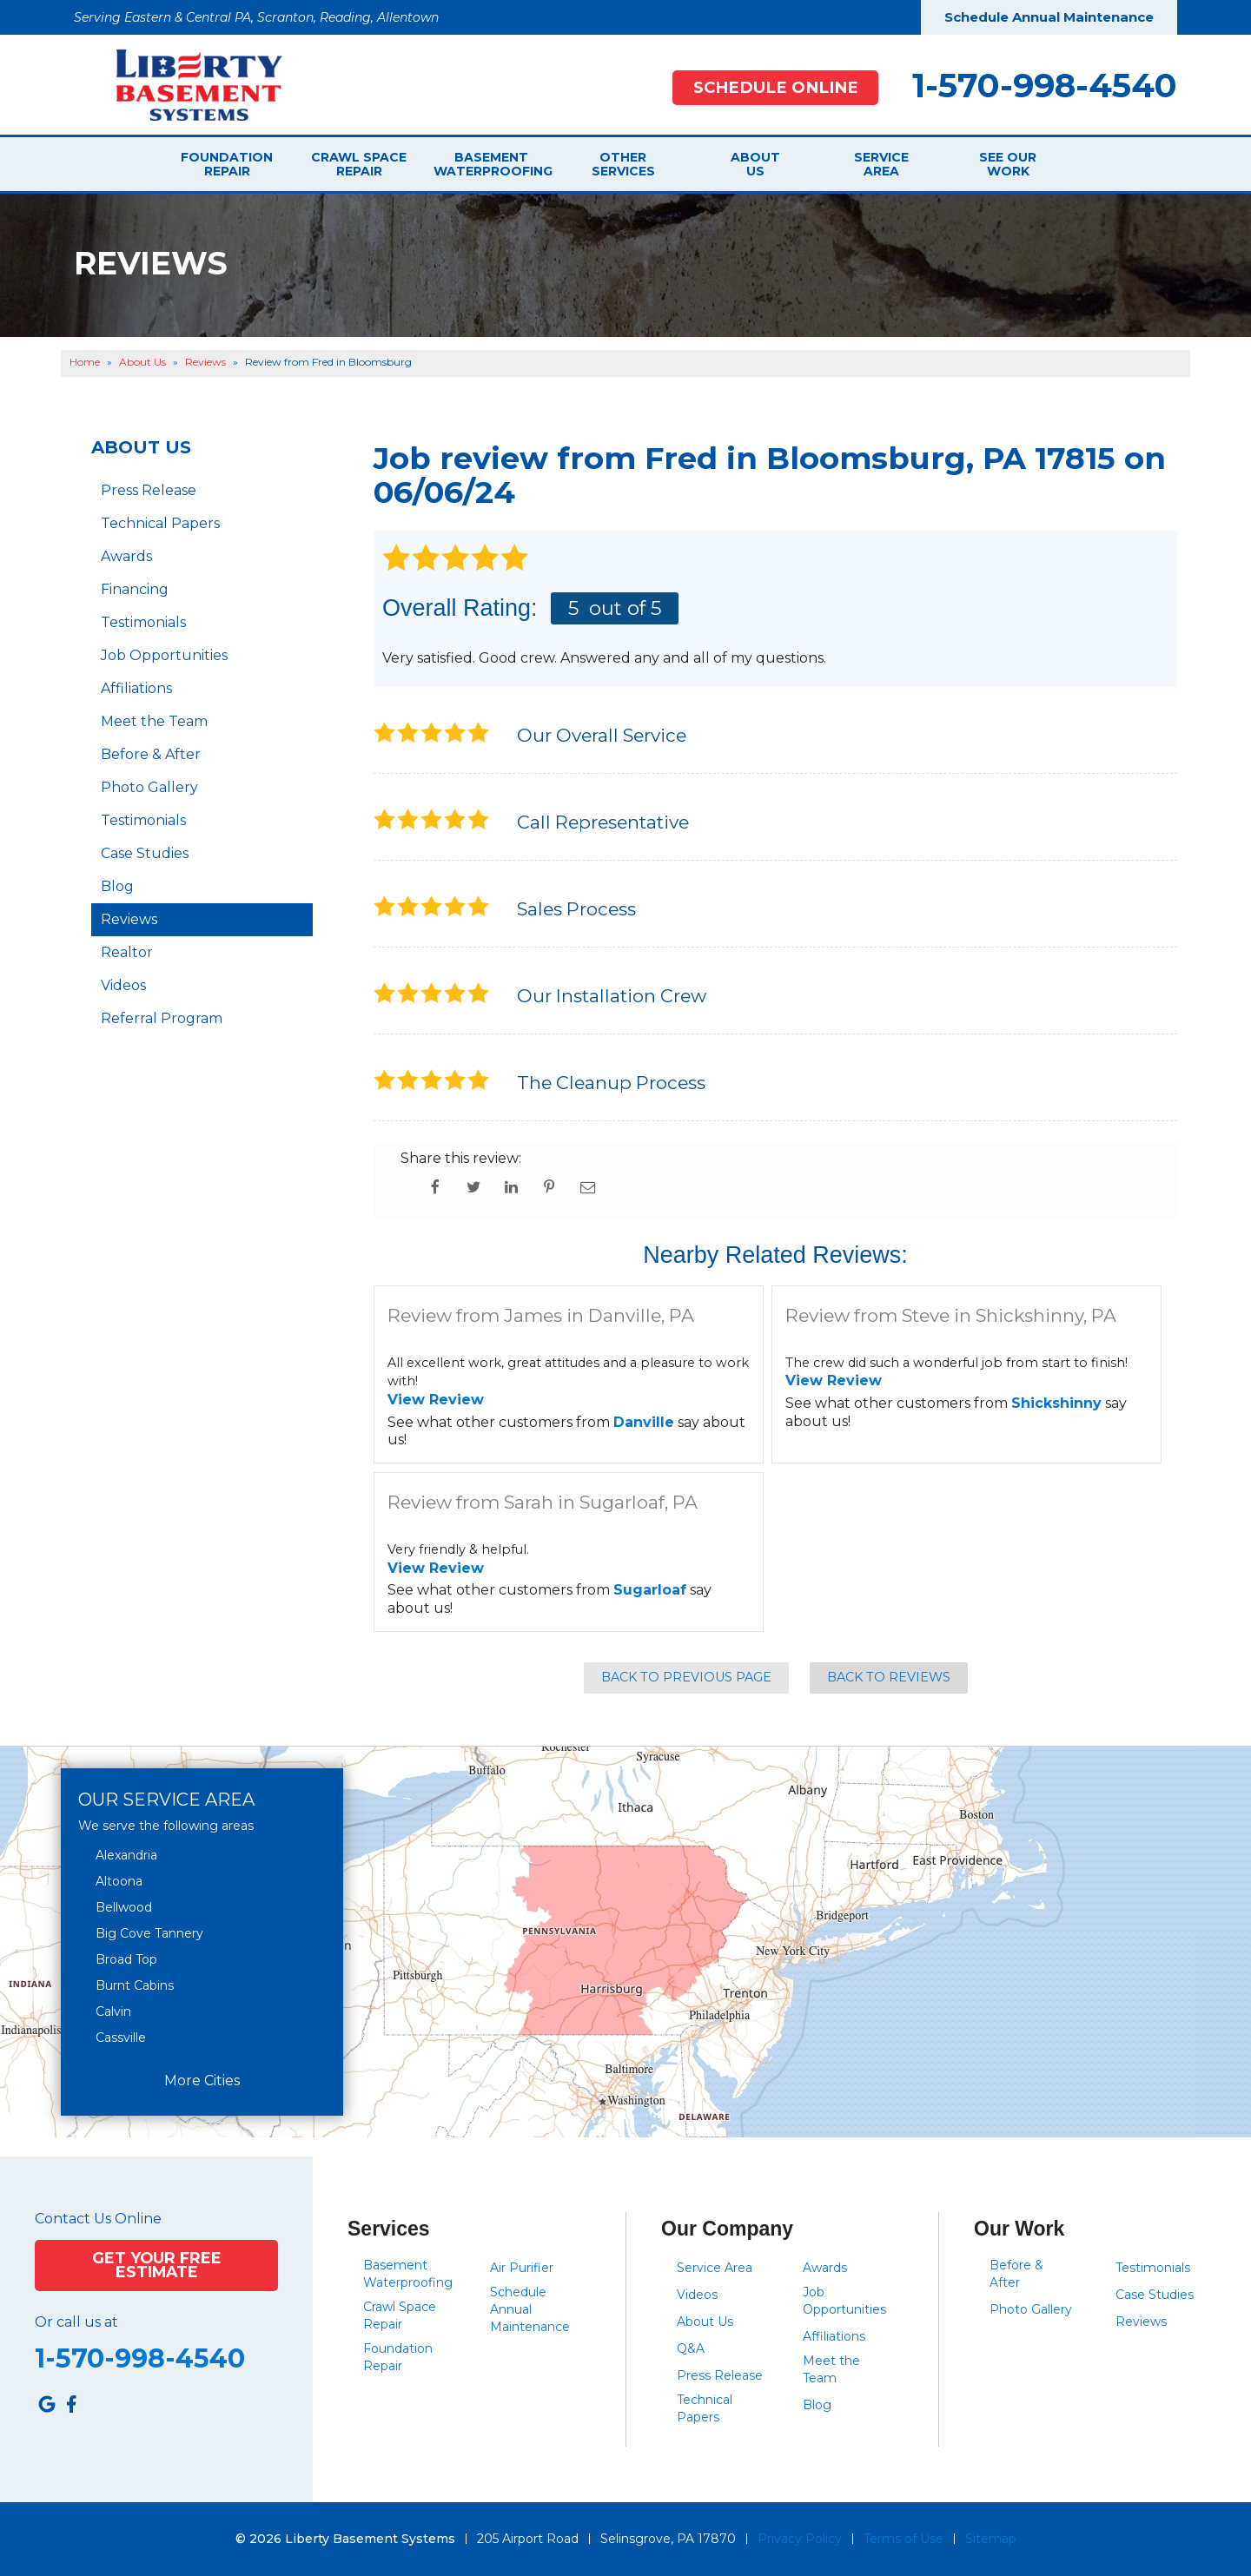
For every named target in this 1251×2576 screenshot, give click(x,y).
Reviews (129, 919)
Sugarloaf (649, 1590)
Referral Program (161, 1018)
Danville (643, 1422)
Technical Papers (160, 523)
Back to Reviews (888, 1677)
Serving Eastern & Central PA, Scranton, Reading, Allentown (256, 17)
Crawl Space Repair (359, 164)
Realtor (127, 952)
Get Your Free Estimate (157, 2265)
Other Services (623, 164)
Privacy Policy (800, 2538)
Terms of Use (903, 2538)
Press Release (148, 490)
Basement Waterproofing (491, 164)
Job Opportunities (164, 655)
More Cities (202, 2080)
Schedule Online (775, 87)
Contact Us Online (98, 2219)
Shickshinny (1056, 1403)
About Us (755, 164)
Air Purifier (521, 2267)
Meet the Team (154, 721)
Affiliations (136, 688)
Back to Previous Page (686, 1677)
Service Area (881, 164)
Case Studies (145, 853)
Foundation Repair (227, 164)
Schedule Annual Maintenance (1049, 17)
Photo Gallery (149, 787)
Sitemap (990, 2538)
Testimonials (143, 622)
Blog (117, 886)
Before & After (151, 754)
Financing (135, 589)
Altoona (119, 1881)
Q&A (691, 2348)
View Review (435, 1399)
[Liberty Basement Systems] (185, 84)
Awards (126, 556)
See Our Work (1007, 164)
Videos (123, 985)
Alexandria (126, 1855)
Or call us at (76, 2322)
